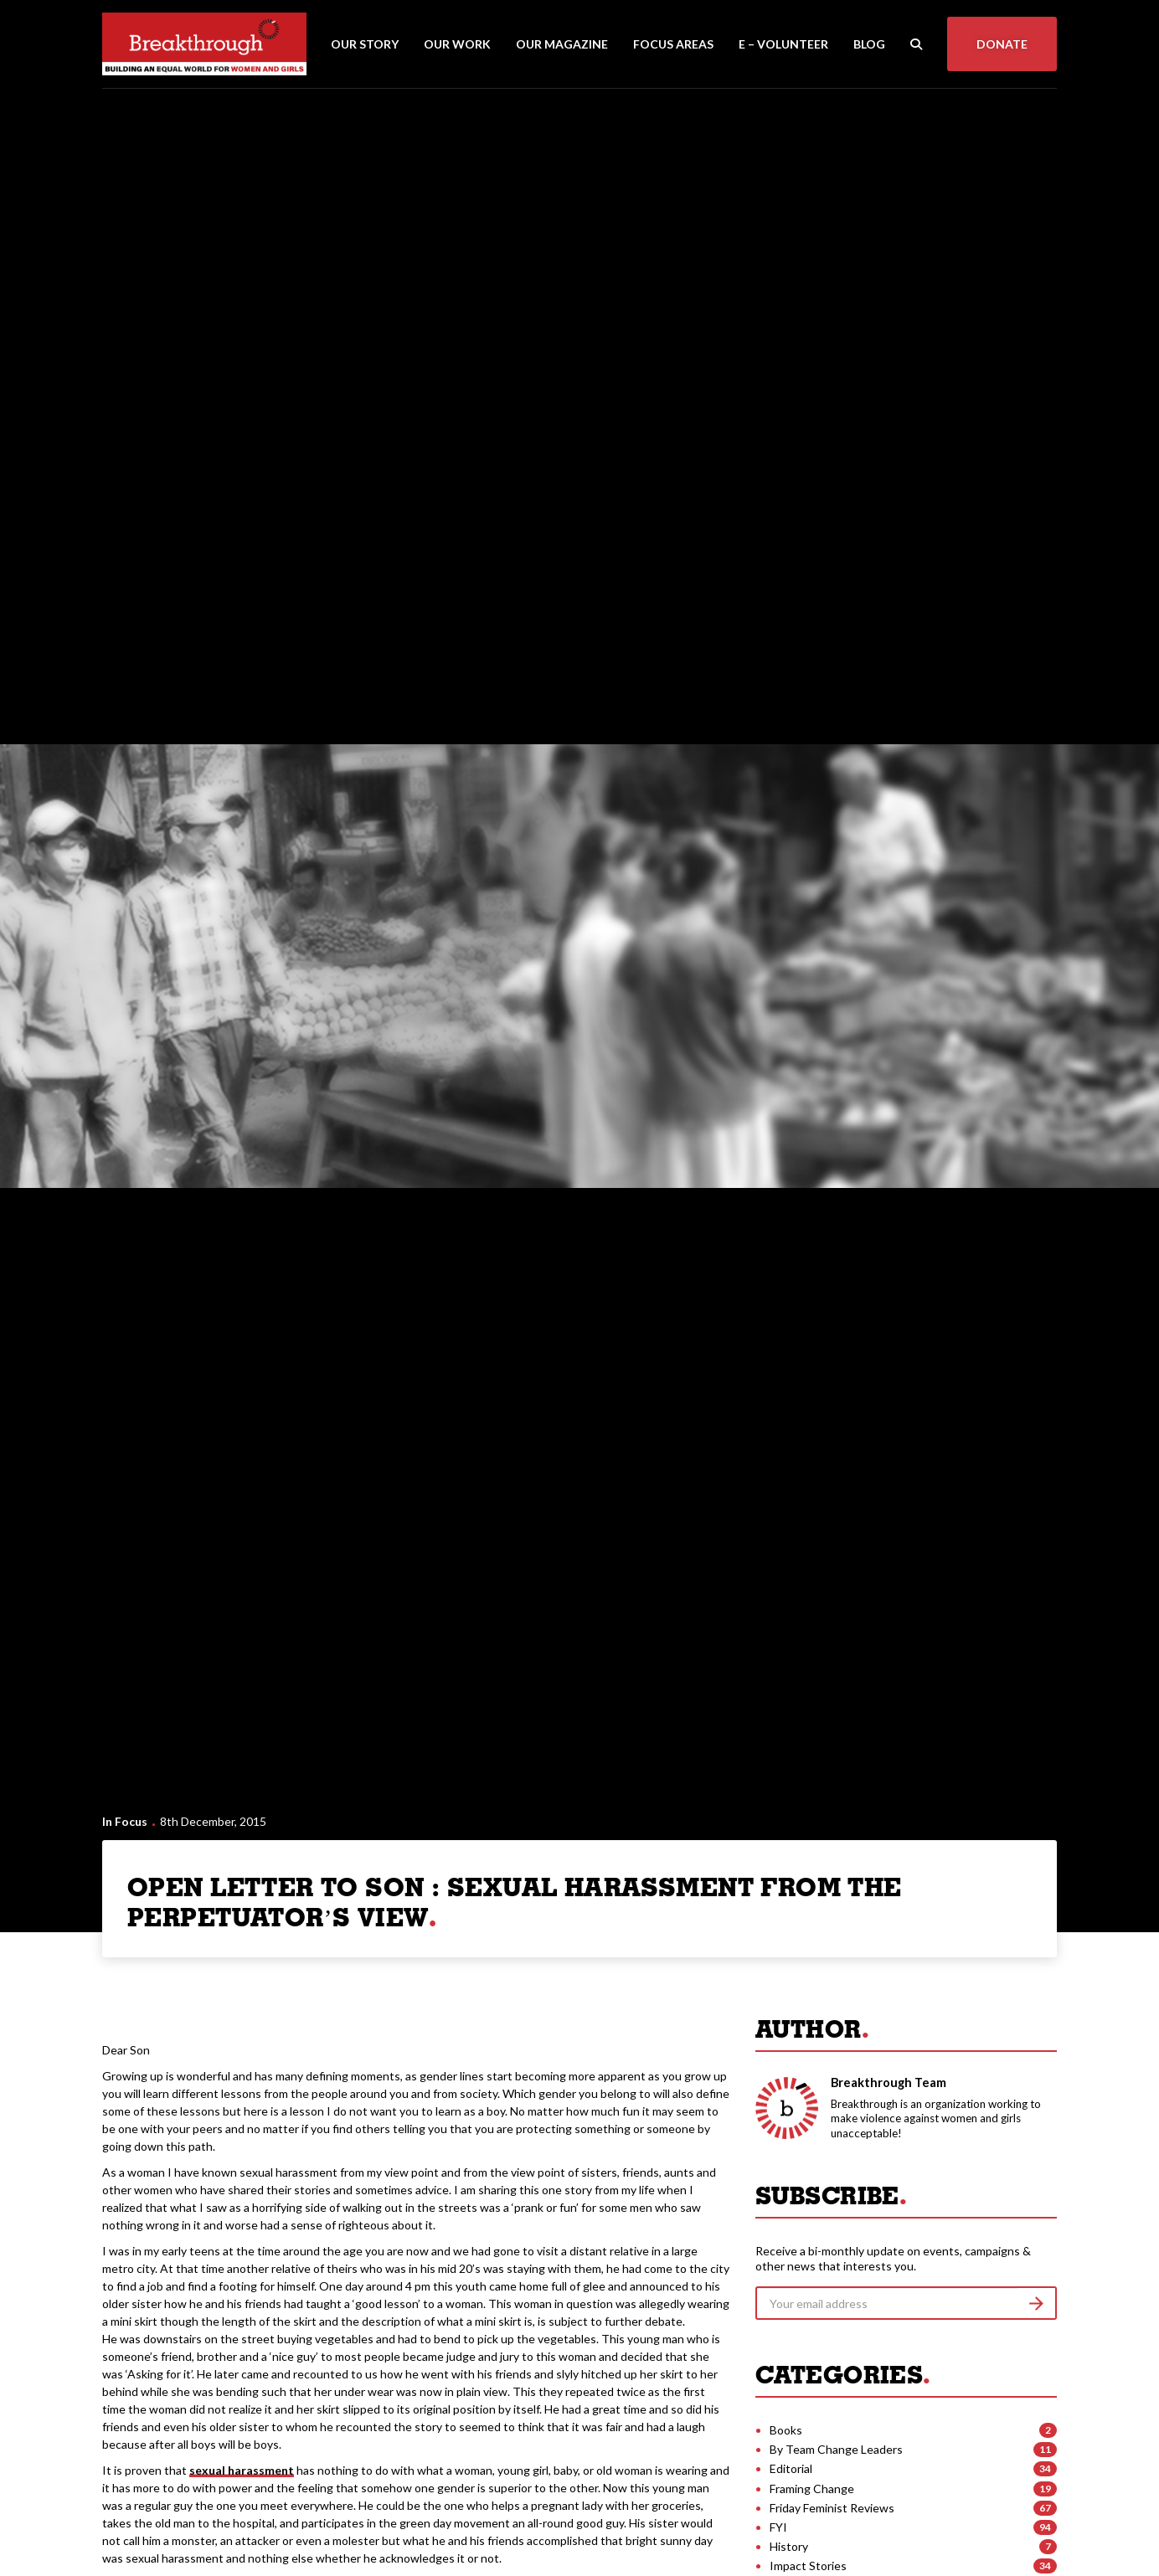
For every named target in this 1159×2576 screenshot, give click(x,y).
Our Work (457, 44)
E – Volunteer (783, 44)
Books (786, 2430)
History (789, 2546)
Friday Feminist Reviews (832, 2508)
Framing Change (812, 2488)
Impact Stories (808, 2565)
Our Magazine (562, 44)
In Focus (124, 1821)
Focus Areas (673, 44)
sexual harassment (241, 2470)
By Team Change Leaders (836, 2449)
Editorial (791, 2468)
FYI (778, 2527)
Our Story (365, 44)
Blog (869, 44)
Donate (1002, 44)
